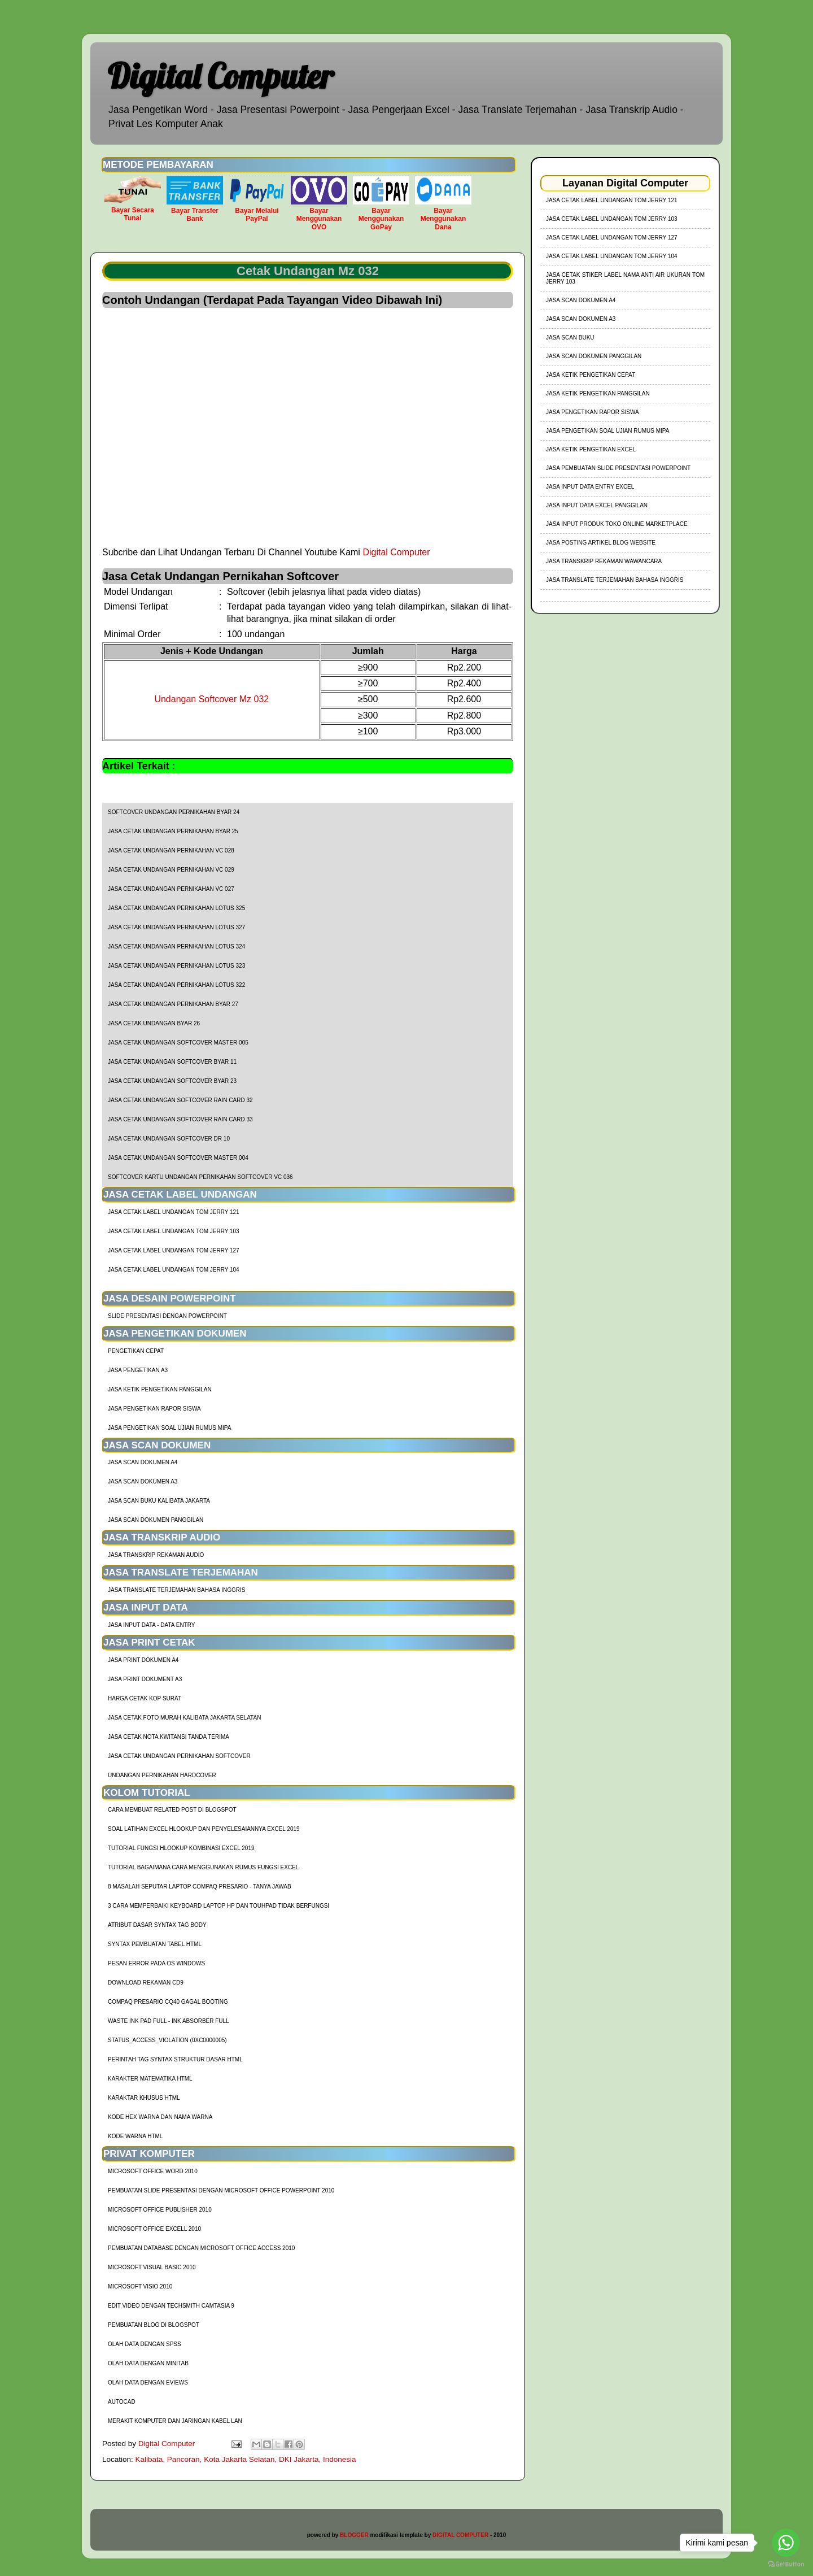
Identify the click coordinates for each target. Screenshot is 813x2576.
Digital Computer (220, 76)
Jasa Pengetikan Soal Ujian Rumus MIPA (169, 1428)
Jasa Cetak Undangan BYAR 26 (154, 1023)
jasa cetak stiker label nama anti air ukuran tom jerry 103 (625, 278)
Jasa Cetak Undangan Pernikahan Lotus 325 (176, 908)
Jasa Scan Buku (570, 337)
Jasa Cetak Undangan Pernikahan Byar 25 (173, 831)
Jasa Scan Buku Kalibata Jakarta (159, 1501)
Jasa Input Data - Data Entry (151, 1625)
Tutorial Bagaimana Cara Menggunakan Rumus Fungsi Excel (203, 1867)
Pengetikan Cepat (136, 1351)
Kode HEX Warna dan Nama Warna (160, 2117)
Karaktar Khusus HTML (144, 2098)
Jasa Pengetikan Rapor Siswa (154, 1409)
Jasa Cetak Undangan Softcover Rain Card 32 (180, 1100)
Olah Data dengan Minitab (148, 2363)
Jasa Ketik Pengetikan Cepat (590, 375)
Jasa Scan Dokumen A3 (142, 1481)
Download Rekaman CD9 (145, 1982)
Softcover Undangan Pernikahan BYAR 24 (173, 812)
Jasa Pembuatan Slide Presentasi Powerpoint (618, 468)
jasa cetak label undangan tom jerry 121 (173, 1212)
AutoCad (122, 2402)
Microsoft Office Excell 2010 (154, 2229)
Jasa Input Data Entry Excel (590, 487)
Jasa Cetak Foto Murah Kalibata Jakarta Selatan (184, 1718)
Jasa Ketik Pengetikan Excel (591, 449)
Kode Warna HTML (135, 2136)
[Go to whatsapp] (786, 2543)
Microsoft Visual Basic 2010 (152, 2267)
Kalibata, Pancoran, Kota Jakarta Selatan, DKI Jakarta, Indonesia (246, 2459)
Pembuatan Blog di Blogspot (153, 2325)
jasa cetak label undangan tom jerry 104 (173, 1270)
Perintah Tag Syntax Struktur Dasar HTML (175, 2059)
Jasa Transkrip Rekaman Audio (156, 1555)
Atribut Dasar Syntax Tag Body (157, 1925)
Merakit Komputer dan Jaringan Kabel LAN (175, 2421)
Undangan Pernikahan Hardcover (162, 1775)
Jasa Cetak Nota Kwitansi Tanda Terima (168, 1737)
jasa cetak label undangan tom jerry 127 (173, 1250)
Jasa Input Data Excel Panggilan (597, 505)
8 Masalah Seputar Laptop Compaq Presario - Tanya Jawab (199, 1886)
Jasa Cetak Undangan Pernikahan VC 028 (171, 850)
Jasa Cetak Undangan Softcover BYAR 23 (172, 1081)
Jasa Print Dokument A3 (145, 1679)
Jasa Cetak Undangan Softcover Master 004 (178, 1158)
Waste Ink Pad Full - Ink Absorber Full (168, 2021)
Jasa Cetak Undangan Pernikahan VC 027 (171, 889)
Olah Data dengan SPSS (144, 2344)
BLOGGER (354, 2535)
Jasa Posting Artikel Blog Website (600, 542)
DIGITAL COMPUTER (460, 2535)
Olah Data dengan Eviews (148, 2382)
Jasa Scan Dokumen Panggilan (155, 1520)
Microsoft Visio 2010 (140, 2286)
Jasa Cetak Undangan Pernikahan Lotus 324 (176, 946)
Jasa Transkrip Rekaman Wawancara (604, 561)
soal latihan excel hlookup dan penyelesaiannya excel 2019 (204, 1829)
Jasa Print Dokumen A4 (143, 1660)
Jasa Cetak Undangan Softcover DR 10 (169, 1138)
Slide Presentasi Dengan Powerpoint (167, 1316)
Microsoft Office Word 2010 (153, 2171)
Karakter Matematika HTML (150, 2078)
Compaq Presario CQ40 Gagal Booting (168, 2002)
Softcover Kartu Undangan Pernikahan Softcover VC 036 (200, 1177)
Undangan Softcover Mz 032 (211, 699)
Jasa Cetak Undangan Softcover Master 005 (178, 1042)
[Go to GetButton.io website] (786, 2564)
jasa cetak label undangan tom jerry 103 (173, 1231)
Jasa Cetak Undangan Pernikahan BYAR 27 (173, 1004)
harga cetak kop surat (144, 1698)
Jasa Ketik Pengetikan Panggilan (160, 1389)
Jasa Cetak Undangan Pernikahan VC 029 (171, 870)
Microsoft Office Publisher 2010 (160, 2210)
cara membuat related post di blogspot (172, 1810)
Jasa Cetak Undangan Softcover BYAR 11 (172, 1062)
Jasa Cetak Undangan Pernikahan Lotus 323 (176, 966)
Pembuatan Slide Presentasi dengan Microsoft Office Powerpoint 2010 (221, 2190)
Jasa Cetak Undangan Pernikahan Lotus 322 (176, 985)
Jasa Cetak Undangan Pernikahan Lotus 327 (176, 927)
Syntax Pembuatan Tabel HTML (155, 1944)
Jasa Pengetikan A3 (138, 1370)
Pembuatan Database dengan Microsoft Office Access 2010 (201, 2248)
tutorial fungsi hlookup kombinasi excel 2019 (181, 1848)
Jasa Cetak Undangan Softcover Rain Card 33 (180, 1119)
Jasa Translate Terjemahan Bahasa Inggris (176, 1590)
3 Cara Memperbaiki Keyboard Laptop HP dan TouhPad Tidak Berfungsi (218, 1906)
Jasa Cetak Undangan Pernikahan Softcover (179, 1756)
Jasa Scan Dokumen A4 (142, 1462)
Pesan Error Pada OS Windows (156, 1963)
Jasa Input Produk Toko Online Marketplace (617, 524)
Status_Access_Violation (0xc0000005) (167, 2040)
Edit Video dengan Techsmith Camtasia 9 (171, 2306)
